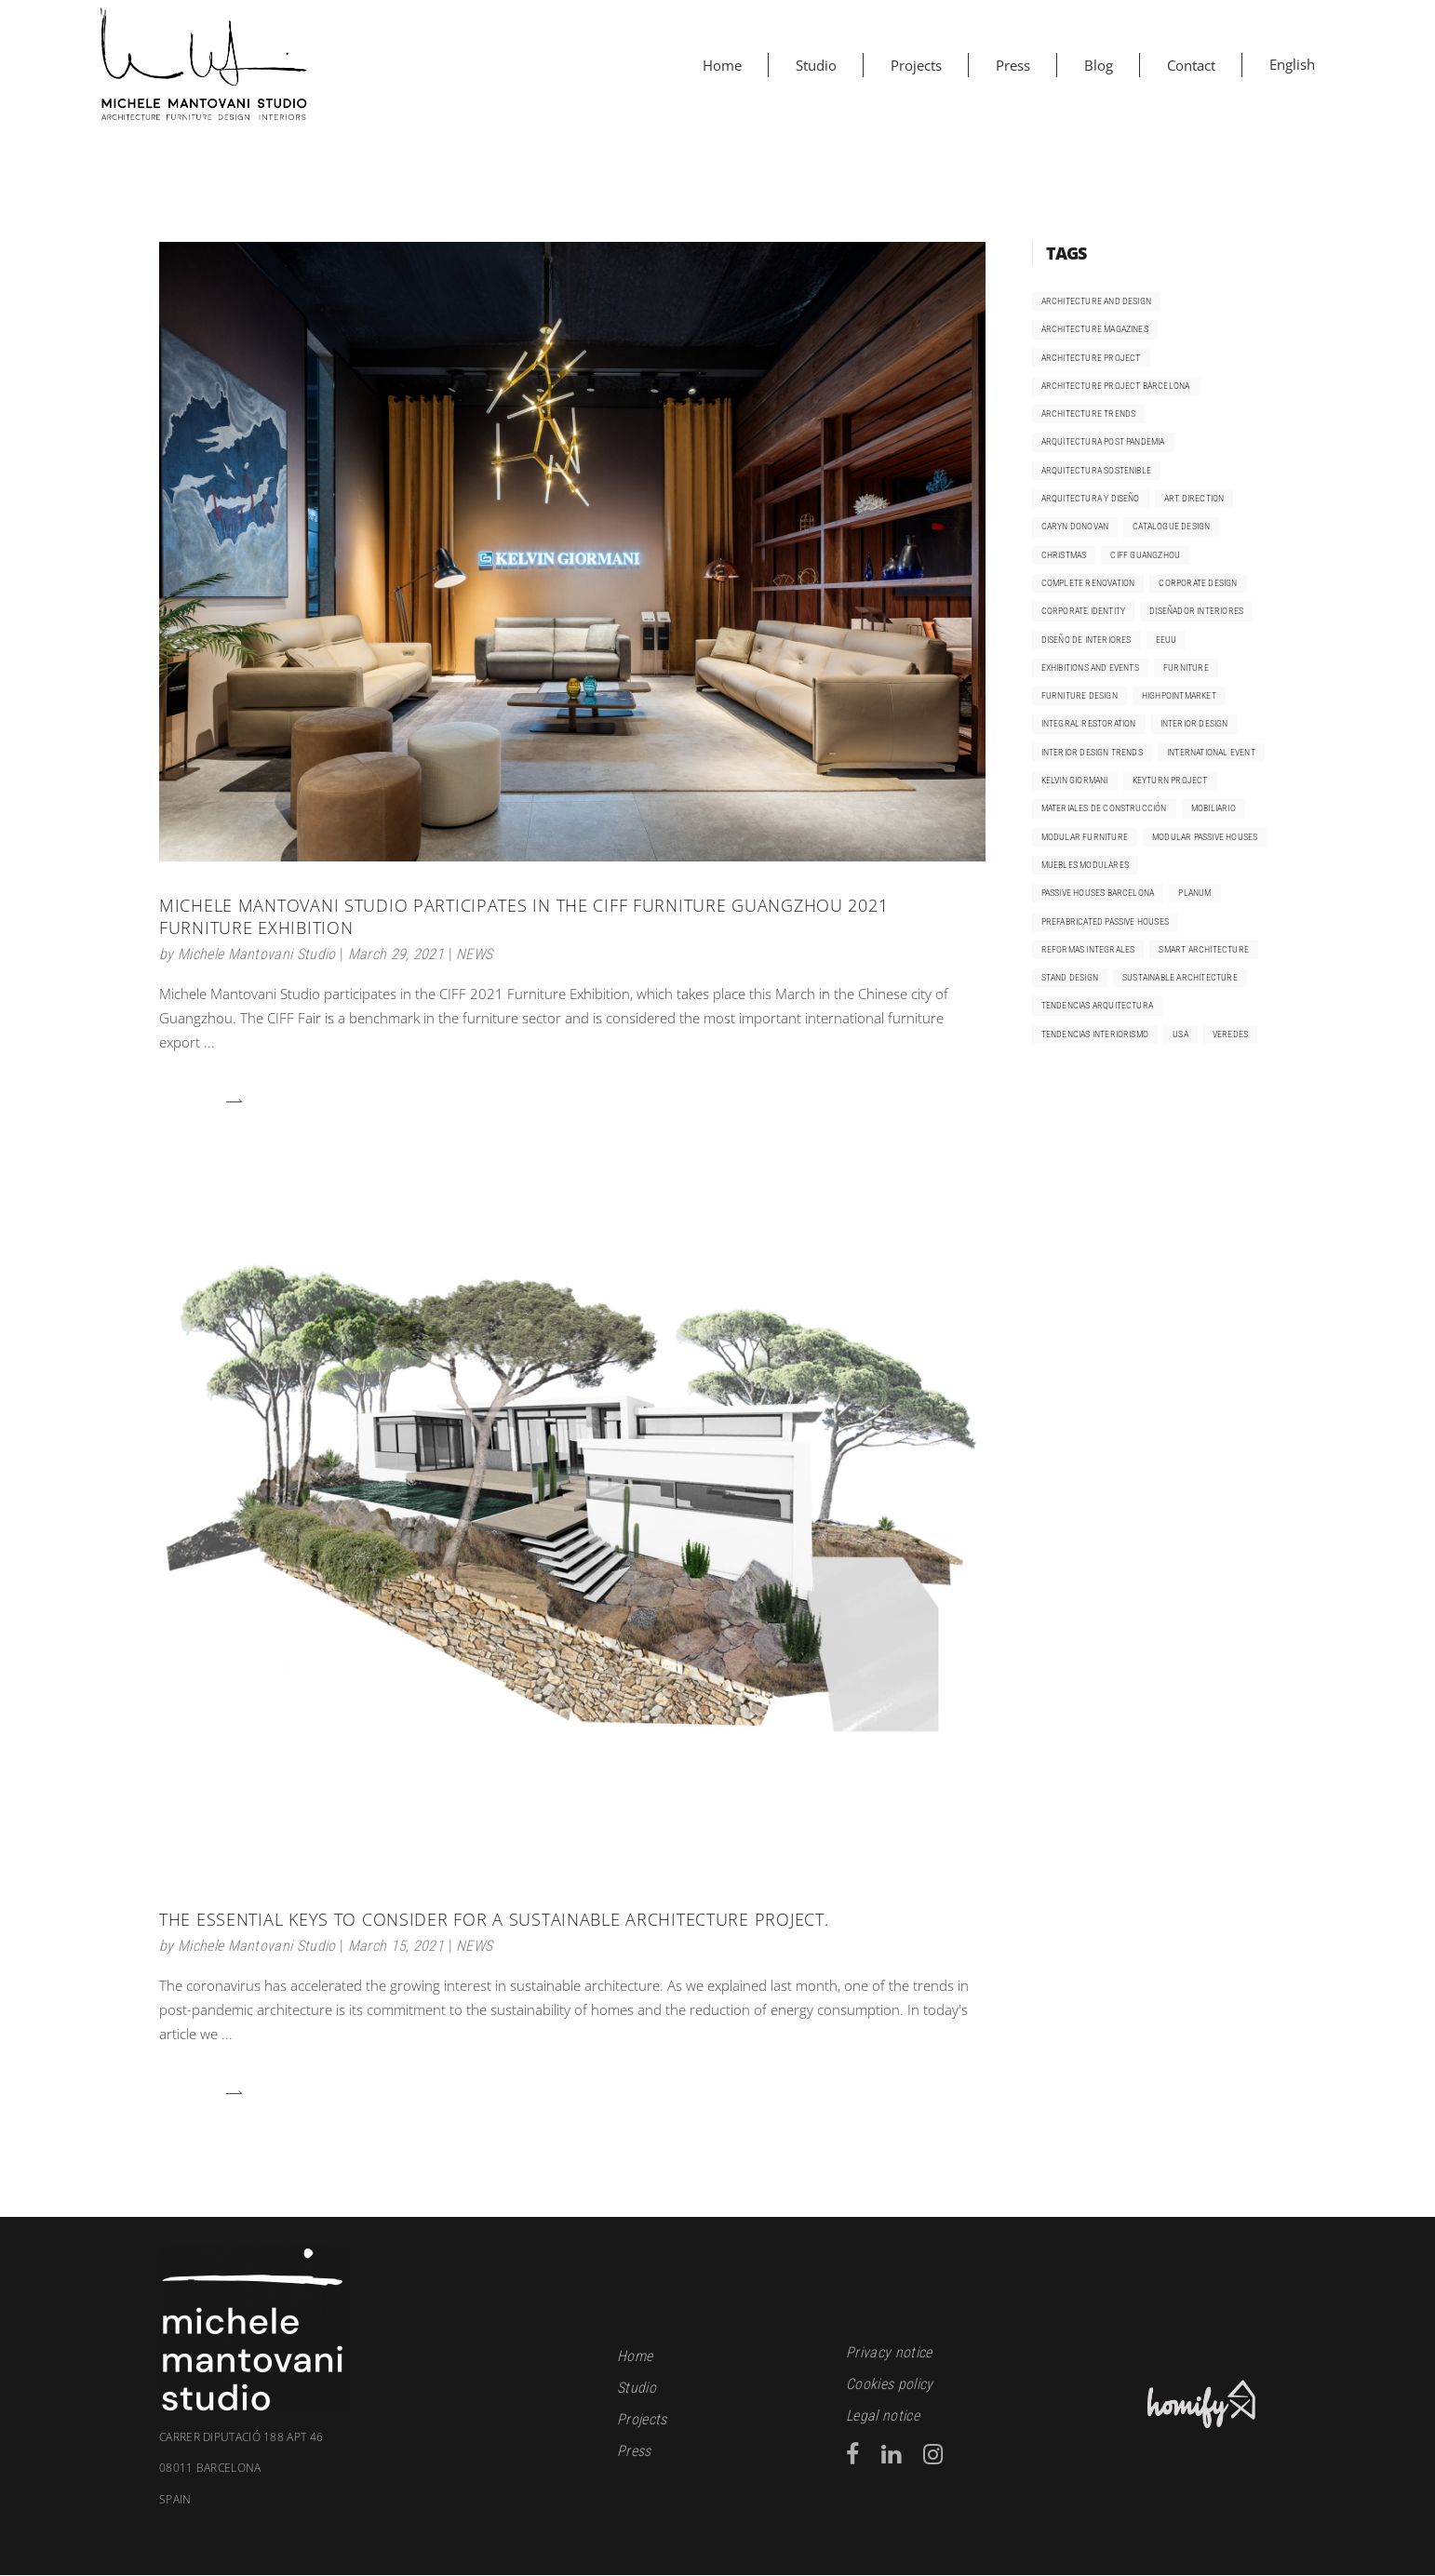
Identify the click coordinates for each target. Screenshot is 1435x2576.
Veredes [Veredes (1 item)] (1230, 1034)
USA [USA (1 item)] (1180, 1034)
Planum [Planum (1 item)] (1194, 893)
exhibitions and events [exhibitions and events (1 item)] (1090, 667)
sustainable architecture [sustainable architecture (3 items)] (1180, 977)
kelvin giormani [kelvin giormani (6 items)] (1074, 780)
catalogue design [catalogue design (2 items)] (1171, 526)
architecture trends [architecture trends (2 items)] (1088, 413)
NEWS (474, 954)
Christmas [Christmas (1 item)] (1064, 555)
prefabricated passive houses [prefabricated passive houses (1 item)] (1105, 921)
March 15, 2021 (396, 1946)
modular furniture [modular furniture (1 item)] (1084, 837)
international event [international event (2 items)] (1211, 752)
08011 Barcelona (374, 2484)
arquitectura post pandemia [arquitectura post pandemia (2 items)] (1103, 441)
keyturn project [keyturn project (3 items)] (1170, 780)
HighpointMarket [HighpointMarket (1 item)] (1179, 695)
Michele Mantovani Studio (257, 954)
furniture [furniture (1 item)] (1186, 667)
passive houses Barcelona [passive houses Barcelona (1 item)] (1098, 893)
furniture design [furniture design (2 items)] (1079, 695)
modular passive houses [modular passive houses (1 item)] (1204, 837)
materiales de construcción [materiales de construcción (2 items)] (1104, 808)
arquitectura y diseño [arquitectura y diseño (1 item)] (1090, 498)
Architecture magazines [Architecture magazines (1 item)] (1094, 329)
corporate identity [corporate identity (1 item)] (1083, 611)
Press (634, 2451)
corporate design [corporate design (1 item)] (1198, 583)
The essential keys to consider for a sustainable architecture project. (493, 1919)
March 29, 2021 (396, 954)
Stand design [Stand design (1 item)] (1069, 977)
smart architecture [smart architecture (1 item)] (1204, 949)
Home (634, 2356)
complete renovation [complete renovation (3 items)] (1088, 583)
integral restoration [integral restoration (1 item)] (1088, 723)
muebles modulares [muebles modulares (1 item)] (1085, 865)
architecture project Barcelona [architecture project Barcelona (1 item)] (1115, 385)
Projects (642, 2419)
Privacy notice (889, 2352)
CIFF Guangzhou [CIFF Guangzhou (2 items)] (1145, 555)
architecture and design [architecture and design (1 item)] (1096, 301)
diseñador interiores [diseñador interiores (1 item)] (1196, 611)
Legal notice (882, 2415)
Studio (636, 2387)
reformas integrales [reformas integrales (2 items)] (1088, 949)
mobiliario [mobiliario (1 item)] (1213, 808)
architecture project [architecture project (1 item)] (1091, 358)
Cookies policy (889, 2384)
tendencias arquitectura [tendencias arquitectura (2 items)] (1097, 1005)
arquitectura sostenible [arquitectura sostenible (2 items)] (1096, 470)
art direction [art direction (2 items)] (1194, 498)
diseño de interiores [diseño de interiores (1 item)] (1086, 639)
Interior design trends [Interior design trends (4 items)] (1092, 752)
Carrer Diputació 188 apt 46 (241, 2437)
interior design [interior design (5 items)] (1194, 723)
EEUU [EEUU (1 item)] (1166, 639)
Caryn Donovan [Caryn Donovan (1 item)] (1075, 526)
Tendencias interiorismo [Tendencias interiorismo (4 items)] (1095, 1034)
